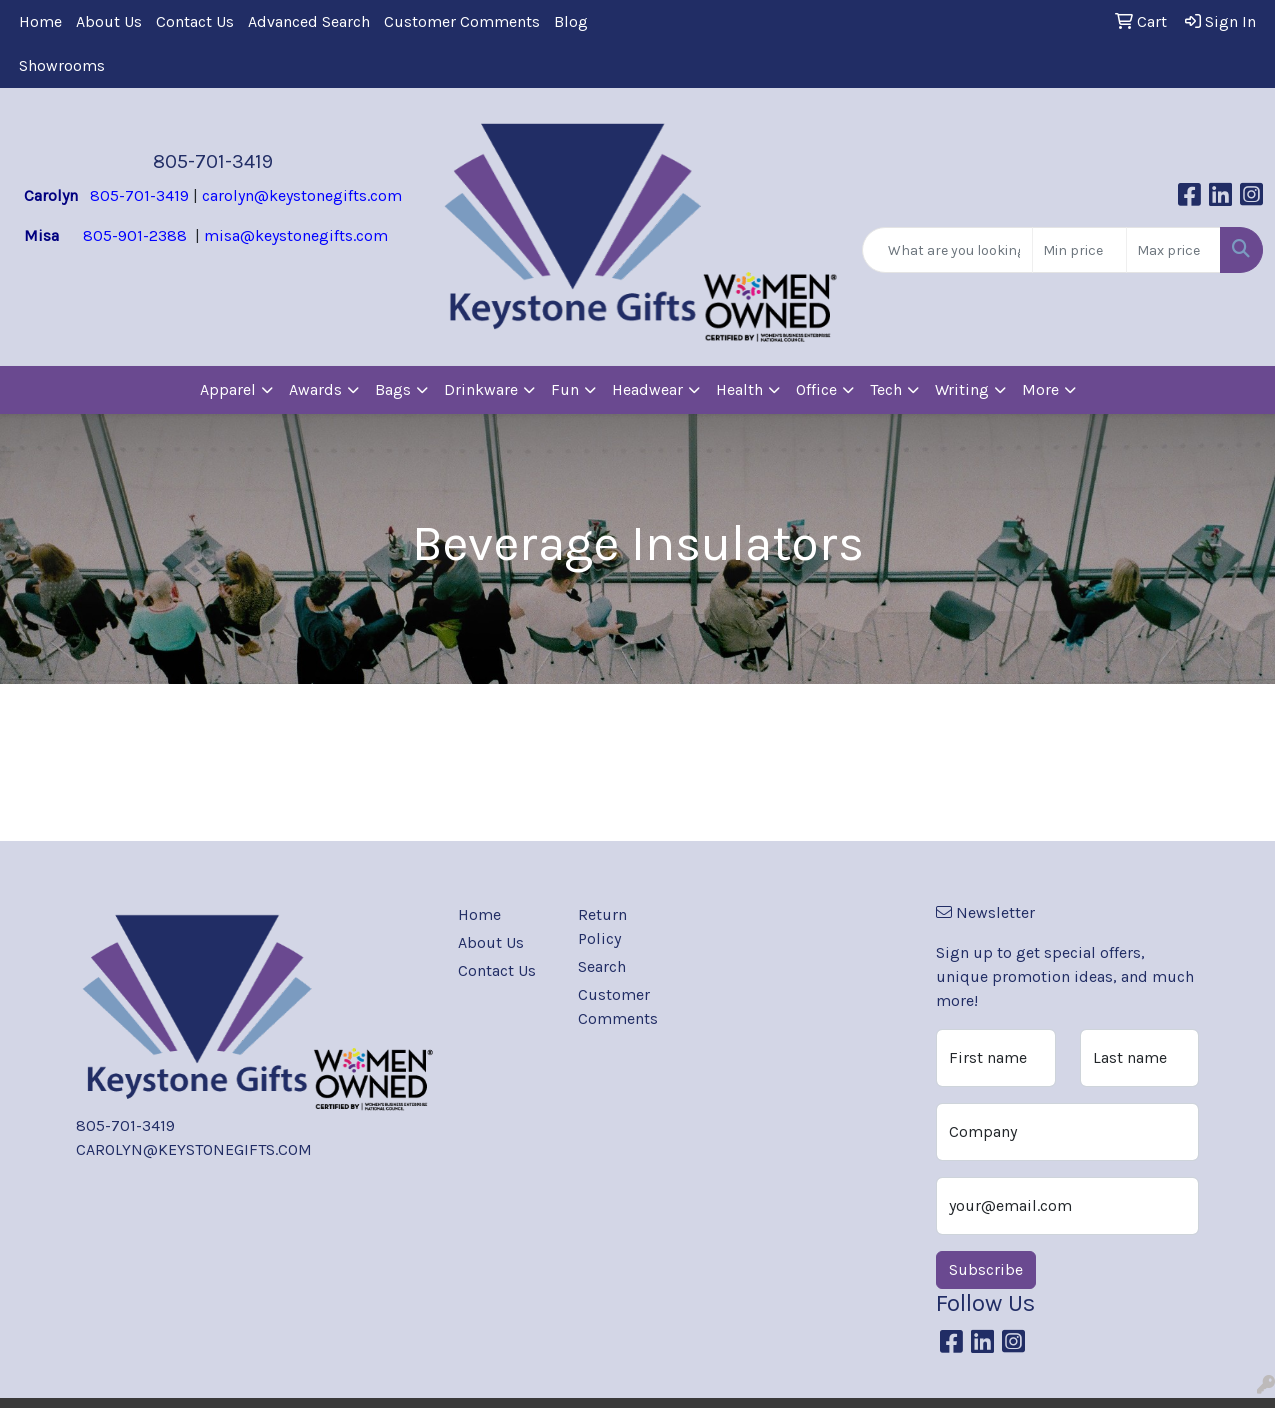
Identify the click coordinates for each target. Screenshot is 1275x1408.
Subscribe (986, 1269)
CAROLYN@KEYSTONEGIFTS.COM (194, 1149)
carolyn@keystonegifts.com (302, 195)
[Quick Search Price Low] (1079, 250)
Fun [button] (565, 389)
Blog (571, 21)
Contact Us (195, 21)
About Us (109, 21)
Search (602, 966)
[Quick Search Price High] (1173, 250)
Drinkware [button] (481, 389)
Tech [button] (886, 389)
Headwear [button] (647, 389)
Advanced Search (309, 21)
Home (40, 21)
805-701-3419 (213, 161)
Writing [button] (962, 389)
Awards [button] (315, 389)
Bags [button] (393, 389)
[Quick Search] (947, 250)
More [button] (1040, 389)
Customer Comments (462, 21)
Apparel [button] (228, 389)
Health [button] (739, 389)
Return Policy (602, 926)
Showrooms (62, 65)
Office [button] (816, 389)
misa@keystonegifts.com (296, 235)
